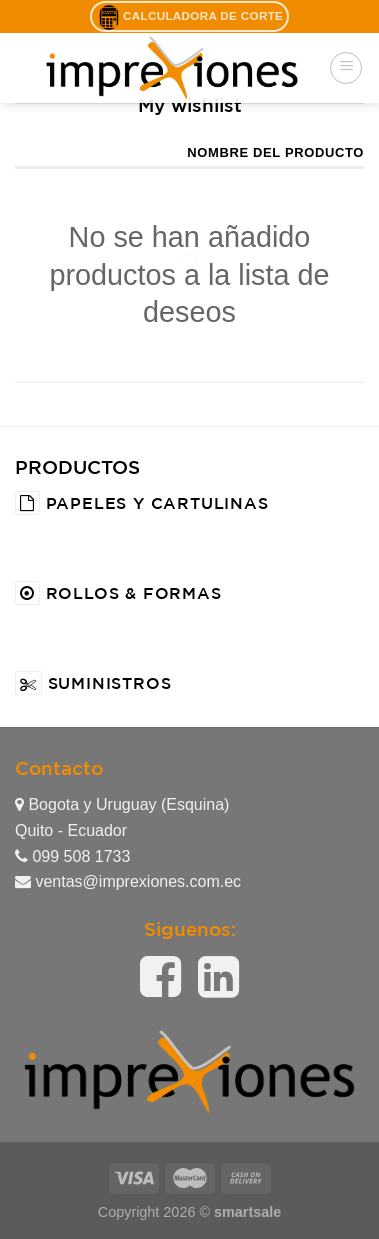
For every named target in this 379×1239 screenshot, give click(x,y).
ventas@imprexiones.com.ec (128, 881)
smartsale (247, 1212)
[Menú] (346, 68)
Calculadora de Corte (189, 17)
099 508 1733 (72, 856)
